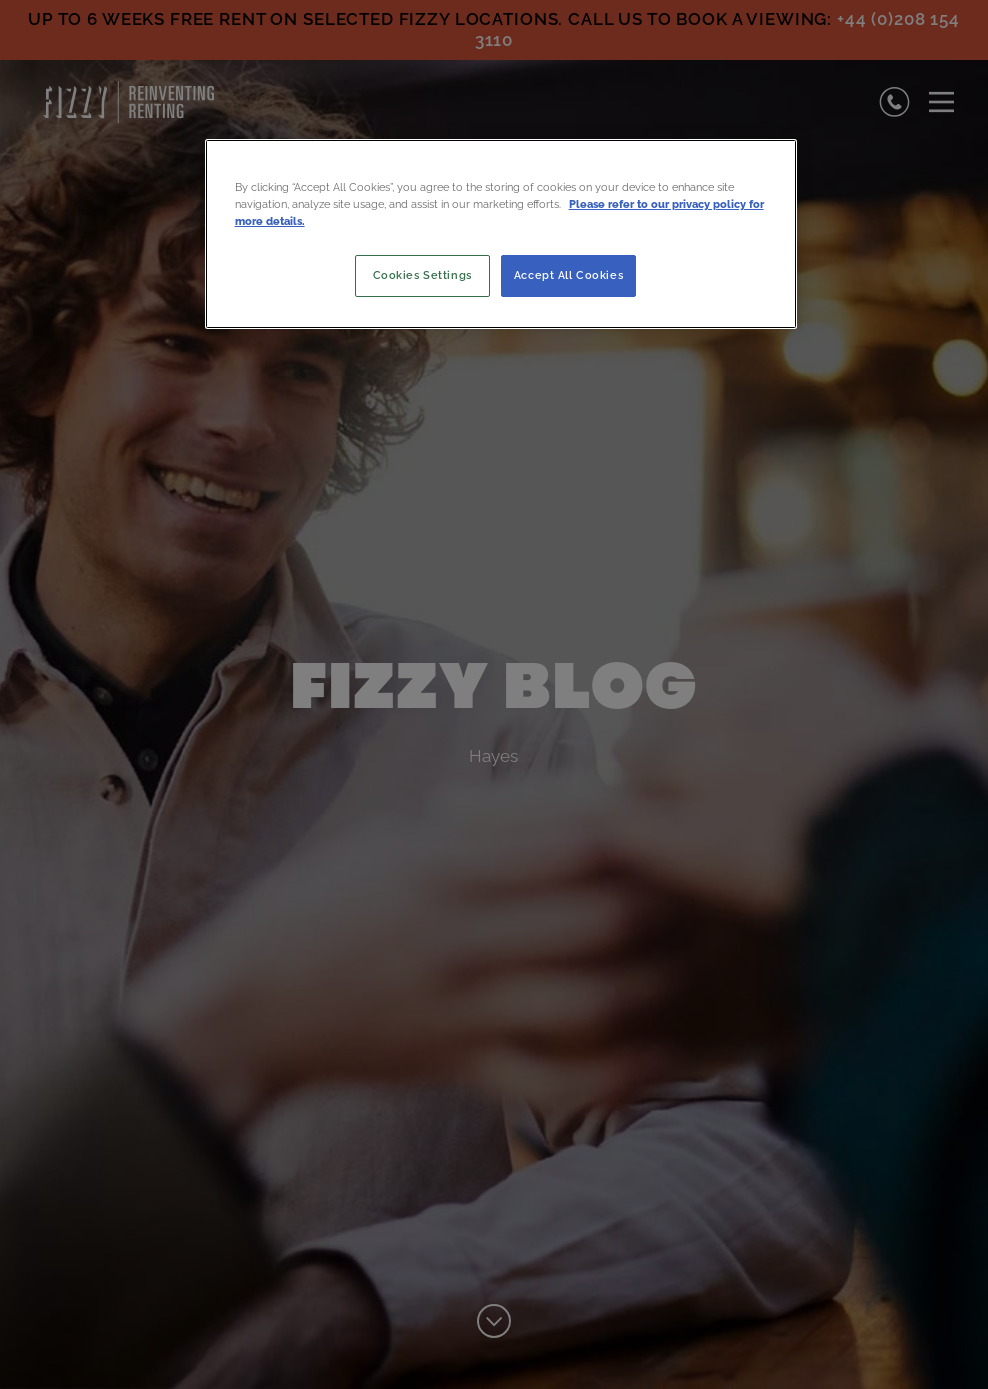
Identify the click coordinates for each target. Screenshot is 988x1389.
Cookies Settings (422, 275)
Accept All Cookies (568, 275)
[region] (501, 234)
